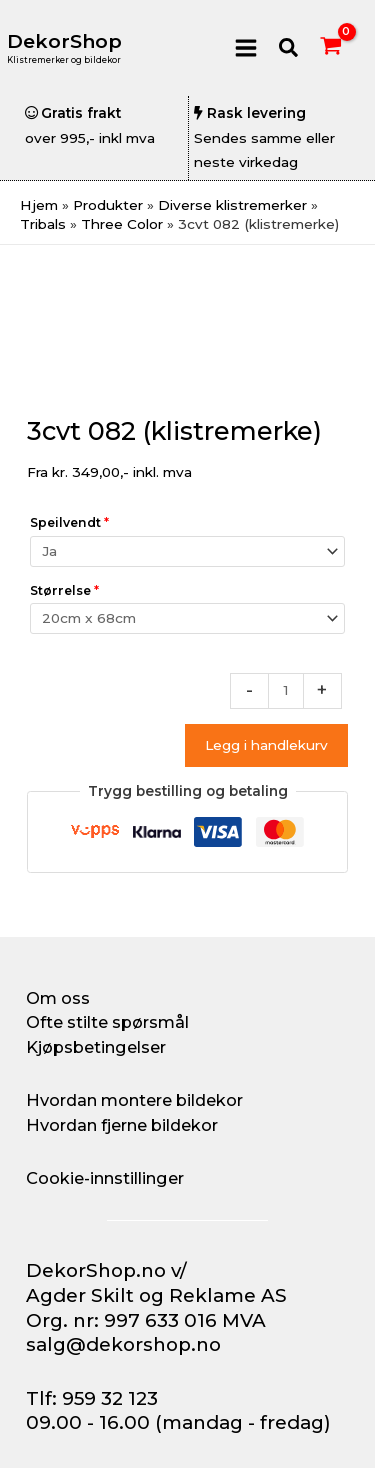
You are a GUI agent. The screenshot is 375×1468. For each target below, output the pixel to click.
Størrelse (64, 590)
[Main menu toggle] (245, 47)
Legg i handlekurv (266, 745)
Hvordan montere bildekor (134, 1100)
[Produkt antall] (286, 691)
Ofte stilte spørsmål (107, 1022)
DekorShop (64, 41)
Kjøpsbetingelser (96, 1047)
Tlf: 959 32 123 (92, 1398)
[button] (289, 48)
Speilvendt (69, 522)
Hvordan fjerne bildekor (122, 1125)
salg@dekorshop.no (123, 1344)
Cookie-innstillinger (105, 1178)
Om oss (58, 998)
